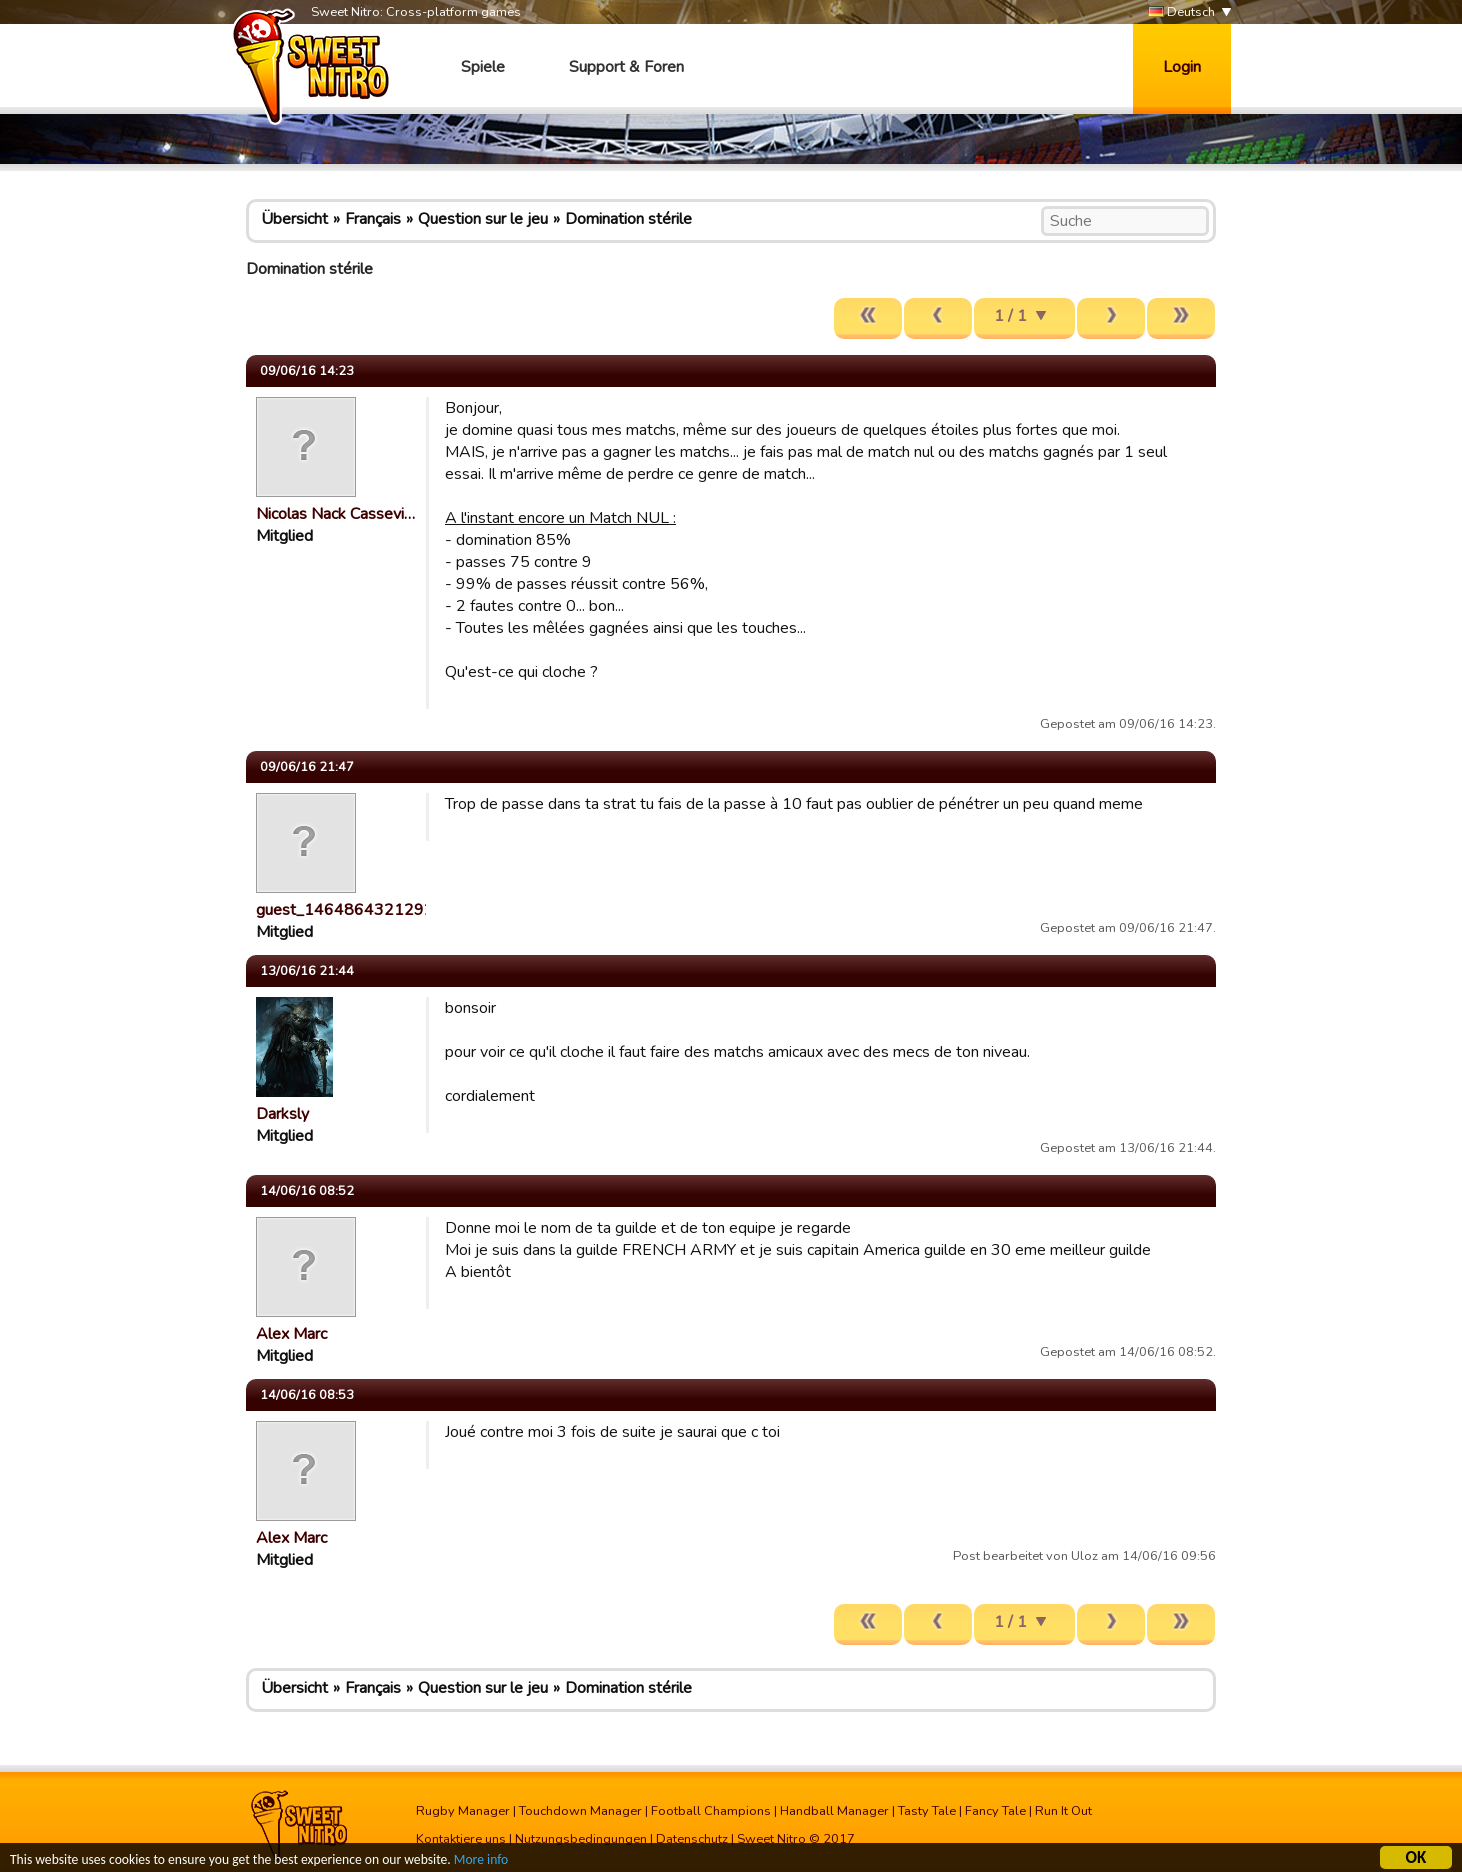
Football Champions (711, 1811)
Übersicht (294, 219)
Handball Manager (834, 1811)
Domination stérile (628, 219)
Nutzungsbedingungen (581, 1839)
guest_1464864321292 (345, 910)
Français (373, 219)
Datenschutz (692, 1839)
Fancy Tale (995, 1811)
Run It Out (1063, 1811)
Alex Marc (291, 1334)
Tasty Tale (927, 1811)
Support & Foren (626, 67)
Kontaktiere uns (461, 1839)
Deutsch (1181, 12)
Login (1182, 67)
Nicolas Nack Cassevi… (335, 514)
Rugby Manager (463, 1811)
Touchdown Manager (580, 1811)
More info (481, 1861)
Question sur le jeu (483, 219)
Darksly (282, 1114)
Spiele (483, 67)
